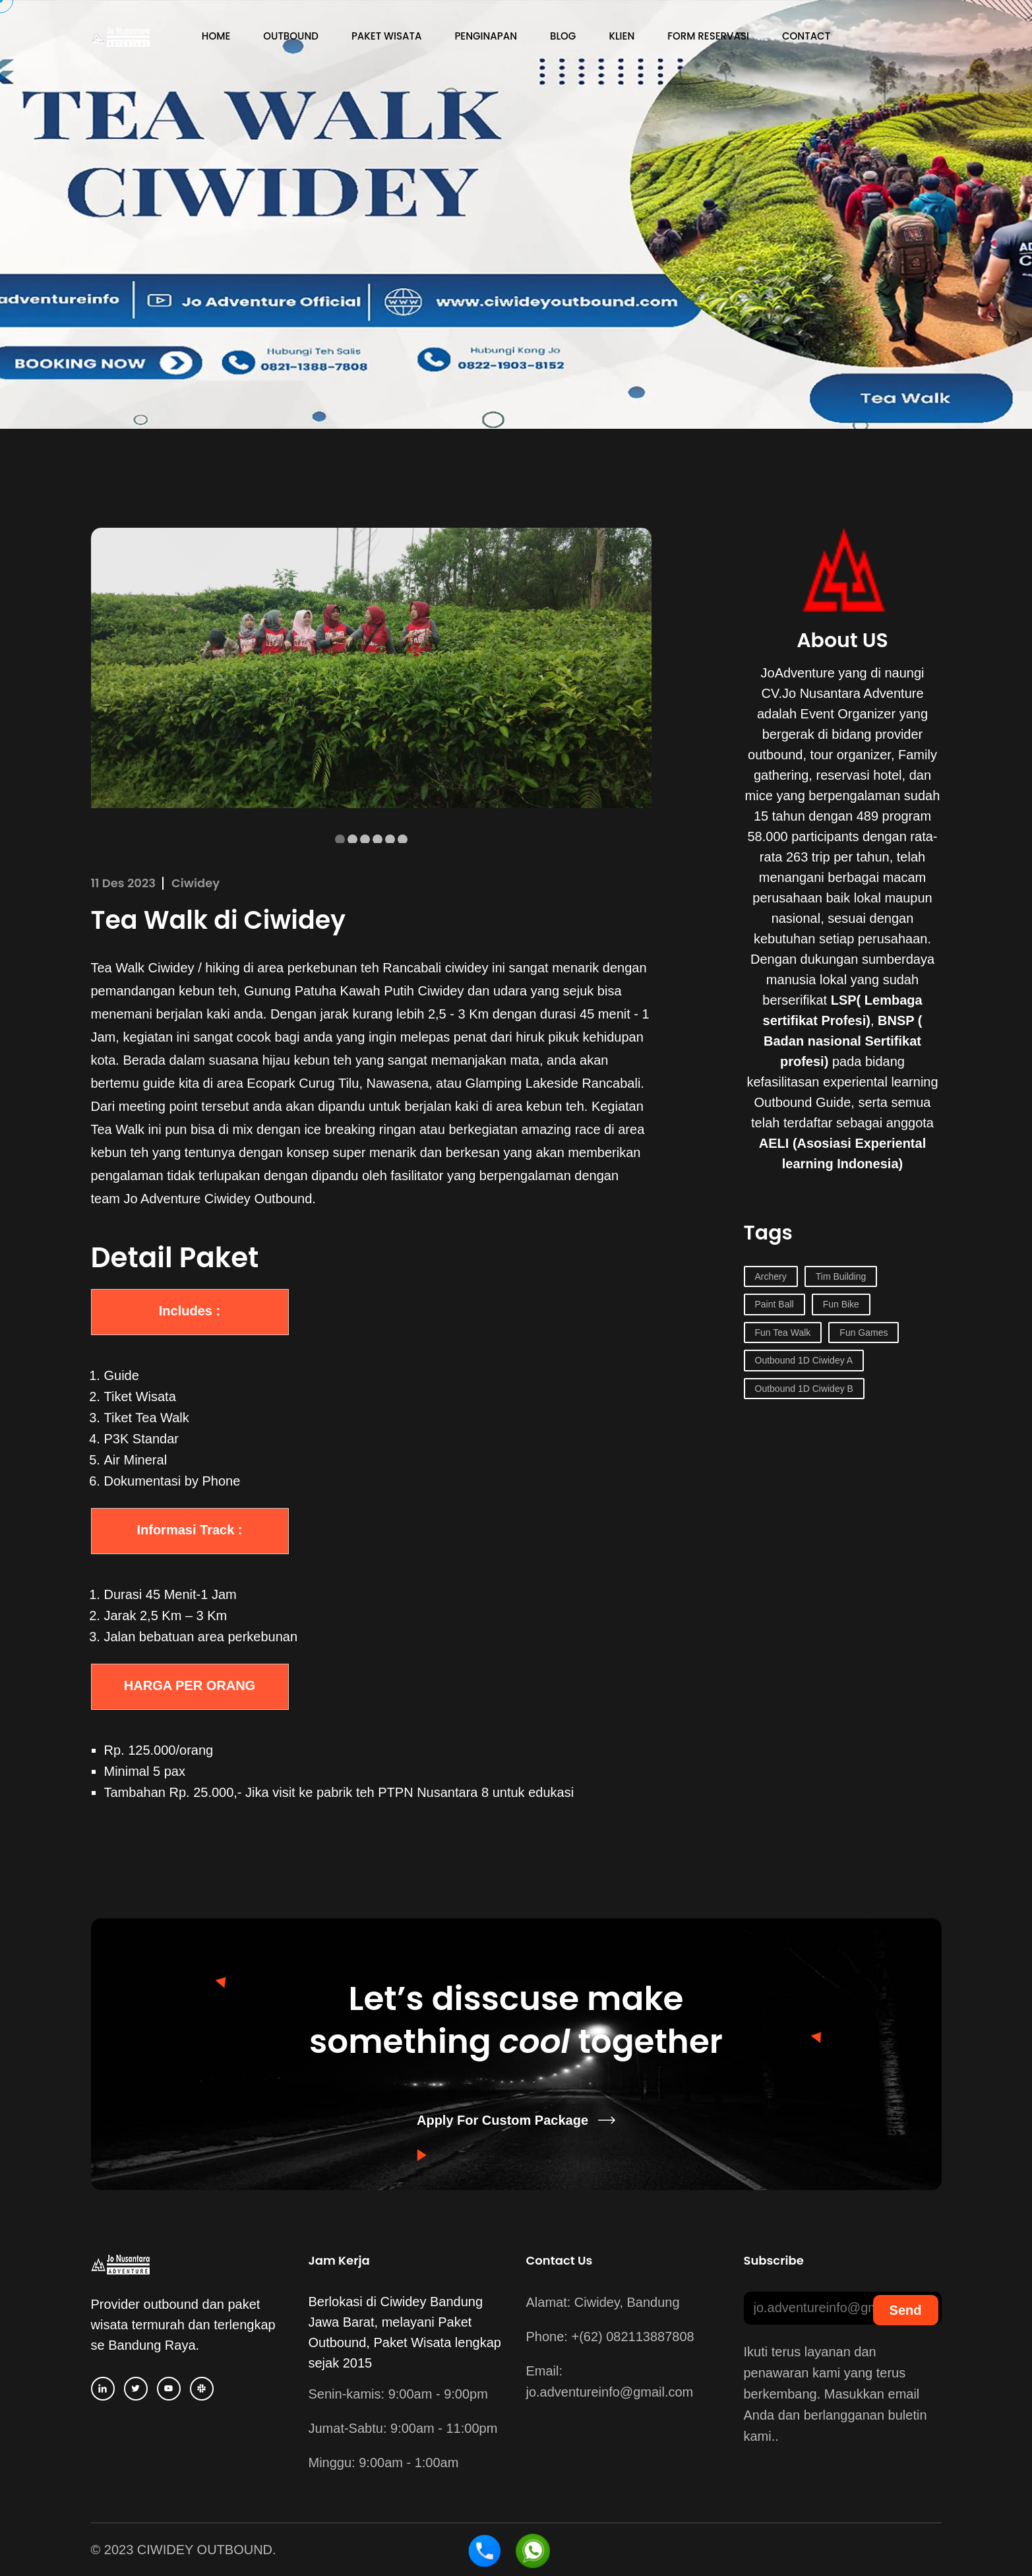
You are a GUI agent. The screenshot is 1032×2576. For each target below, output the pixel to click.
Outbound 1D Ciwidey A (804, 1360)
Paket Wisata (386, 36)
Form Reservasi (708, 36)
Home (216, 36)
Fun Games (863, 1332)
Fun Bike (841, 1304)
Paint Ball (774, 1304)
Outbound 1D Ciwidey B (804, 1388)
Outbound (291, 36)
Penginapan (485, 36)
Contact (806, 36)
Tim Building (841, 1276)
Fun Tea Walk (783, 1332)
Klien (621, 36)
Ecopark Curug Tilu (303, 1083)
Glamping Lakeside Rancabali (553, 1083)
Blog (563, 36)
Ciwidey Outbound (258, 1198)
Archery (771, 1276)
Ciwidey (195, 883)
